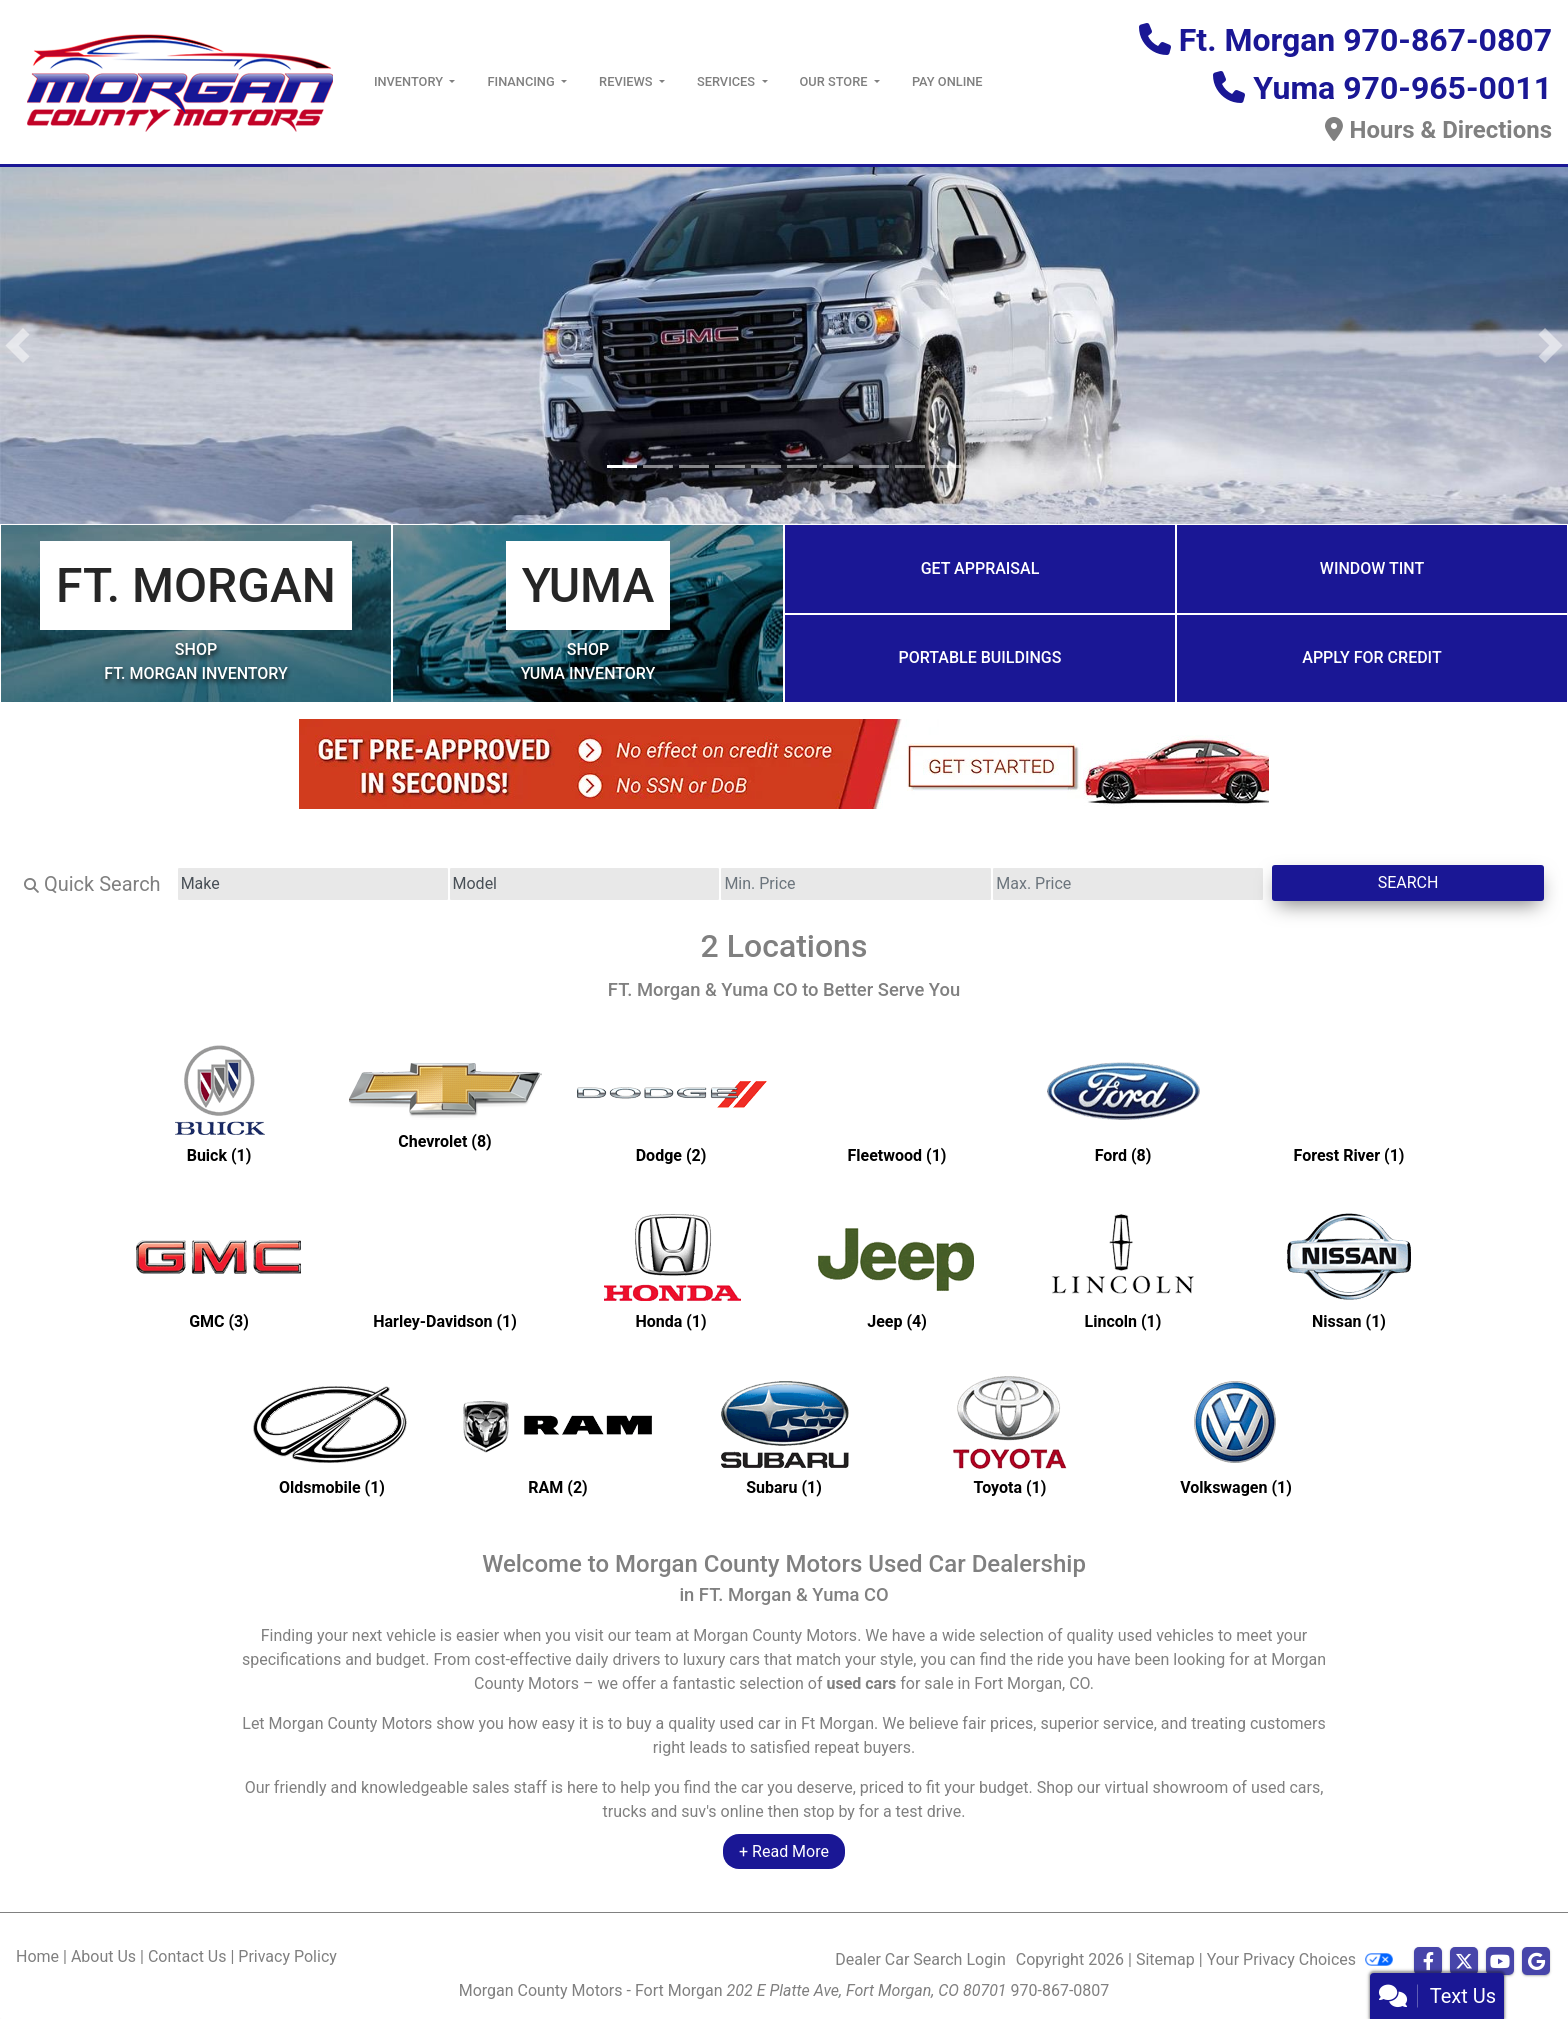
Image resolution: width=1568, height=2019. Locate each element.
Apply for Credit (1371, 657)
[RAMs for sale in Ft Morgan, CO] (558, 1435)
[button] (17, 345)
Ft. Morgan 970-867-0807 (1365, 40)
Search (1408, 882)
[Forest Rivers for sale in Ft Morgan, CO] (1349, 1103)
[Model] (585, 884)
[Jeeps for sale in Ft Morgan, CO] (897, 1269)
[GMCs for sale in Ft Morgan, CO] (219, 1269)
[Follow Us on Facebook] (1428, 1962)
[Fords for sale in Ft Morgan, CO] (1123, 1103)
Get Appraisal (980, 568)
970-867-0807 (1060, 1990)
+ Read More (784, 1851)
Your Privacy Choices (1300, 1959)
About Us (103, 1956)
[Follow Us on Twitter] (1464, 1962)
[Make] (313, 884)
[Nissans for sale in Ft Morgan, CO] (1349, 1269)
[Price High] (1128, 884)
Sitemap (1165, 1959)
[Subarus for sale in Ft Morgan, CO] (784, 1435)
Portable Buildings (980, 657)
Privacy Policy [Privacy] (287, 1956)
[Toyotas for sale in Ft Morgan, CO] (1010, 1435)
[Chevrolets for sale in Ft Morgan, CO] (445, 1103)
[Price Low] (856, 884)
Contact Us (187, 1956)
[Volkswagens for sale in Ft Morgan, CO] (1236, 1435)
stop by (829, 1811)
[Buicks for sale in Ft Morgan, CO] (219, 1103)
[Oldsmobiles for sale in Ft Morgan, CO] (332, 1435)
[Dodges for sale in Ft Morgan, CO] (671, 1103)
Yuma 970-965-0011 (1402, 88)
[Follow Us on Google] (1536, 1962)
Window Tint (1372, 568)
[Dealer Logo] (179, 80)
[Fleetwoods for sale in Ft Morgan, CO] (897, 1103)
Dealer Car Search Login (920, 1959)
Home (37, 1956)
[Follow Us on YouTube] (1500, 1962)
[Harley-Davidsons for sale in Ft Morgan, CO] (445, 1269)
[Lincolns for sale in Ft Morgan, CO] (1123, 1269)
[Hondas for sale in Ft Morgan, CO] (671, 1269)
